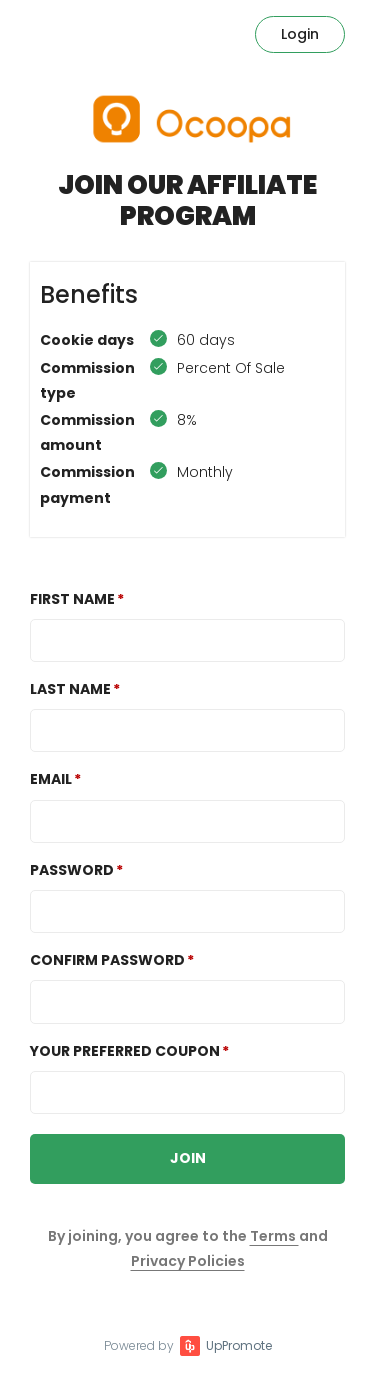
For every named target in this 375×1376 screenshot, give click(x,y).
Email (51, 779)
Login (300, 34)
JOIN (188, 1158)
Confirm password (107, 960)
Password (72, 870)
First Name (72, 599)
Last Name (70, 689)
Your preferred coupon (125, 1051)
